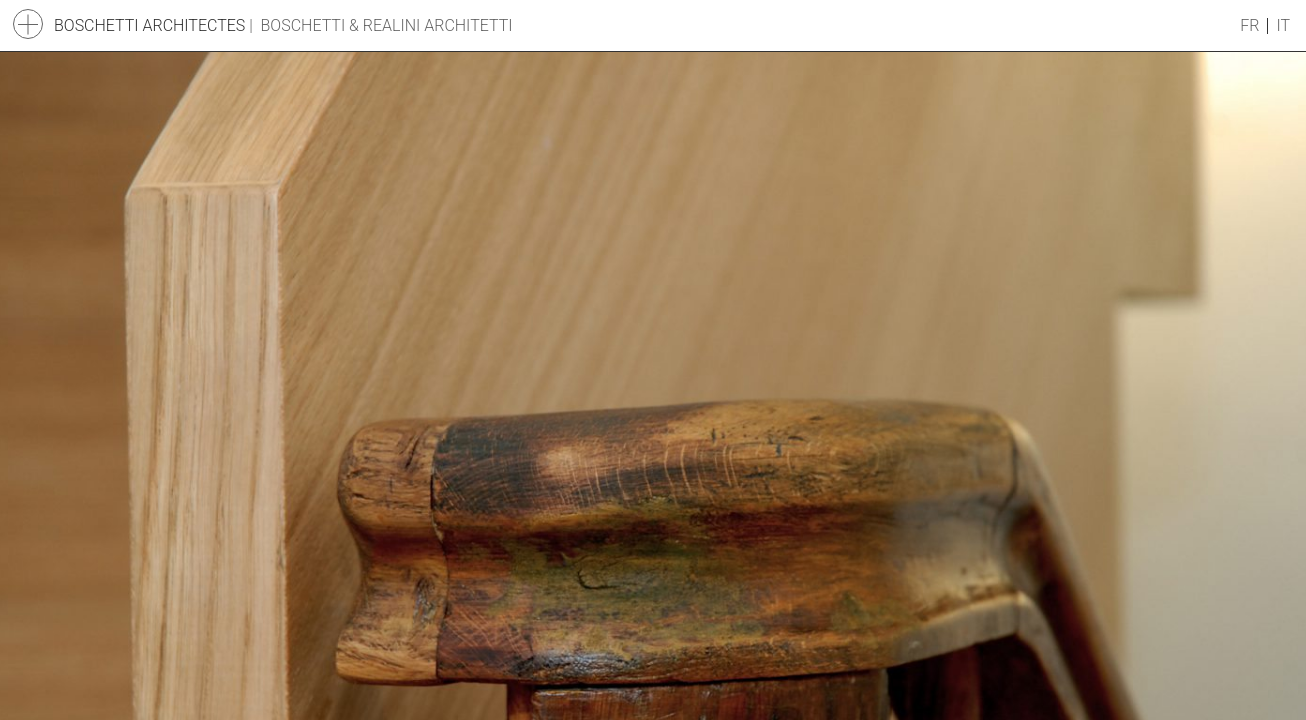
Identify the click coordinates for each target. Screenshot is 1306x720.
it (1283, 26)
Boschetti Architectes (149, 25)
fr (1249, 26)
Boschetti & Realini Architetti (387, 25)
